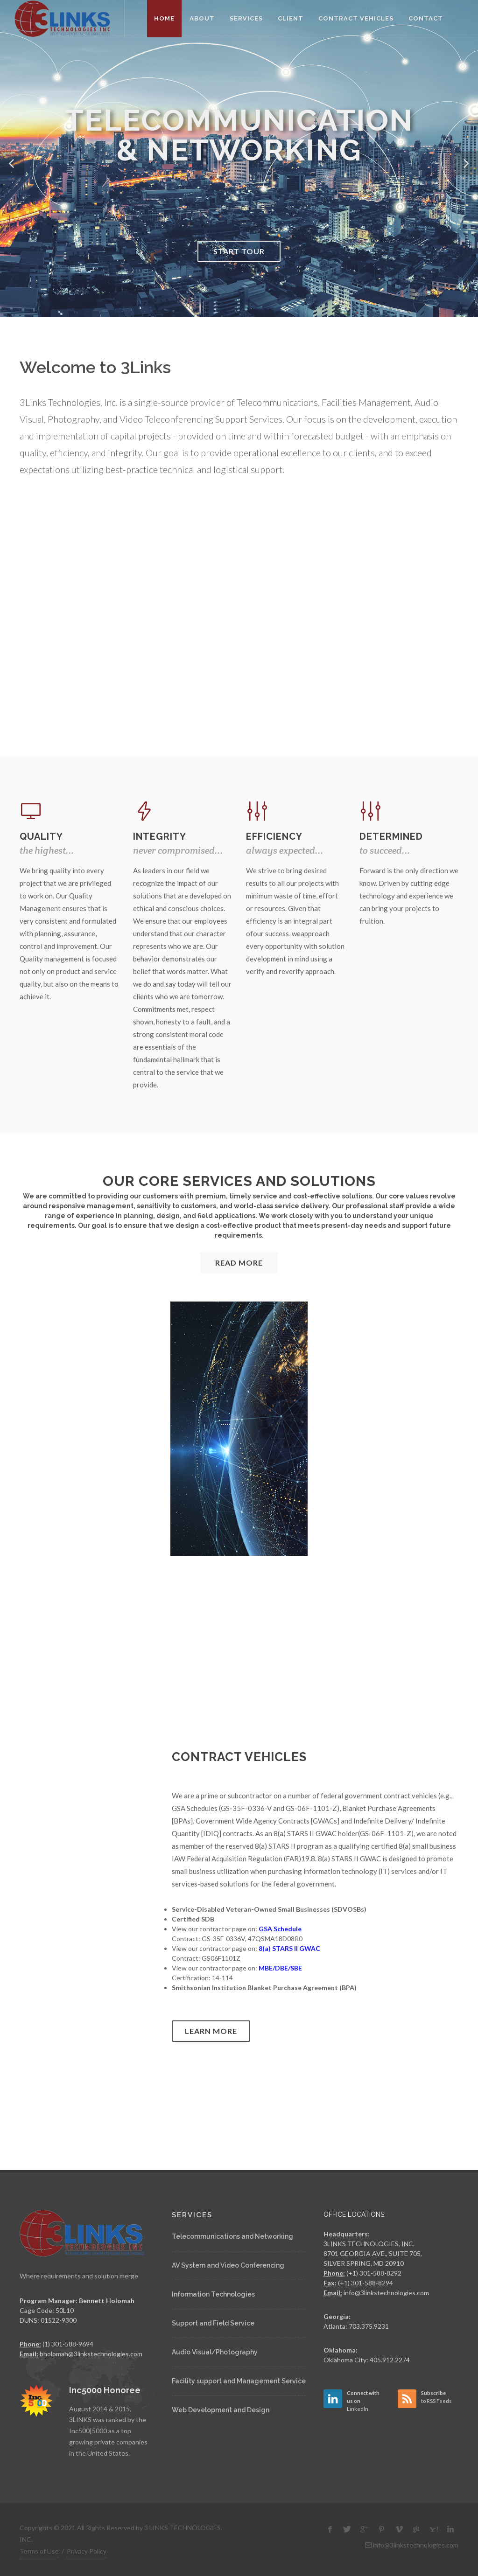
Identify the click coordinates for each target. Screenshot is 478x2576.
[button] (12, 163)
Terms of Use (39, 2551)
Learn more (211, 2030)
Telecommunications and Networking (232, 2236)
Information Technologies (213, 2294)
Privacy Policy (86, 2551)
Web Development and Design (220, 2410)
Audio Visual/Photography (215, 2352)
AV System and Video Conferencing (228, 2265)
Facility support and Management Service (239, 2381)
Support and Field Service (213, 2323)
